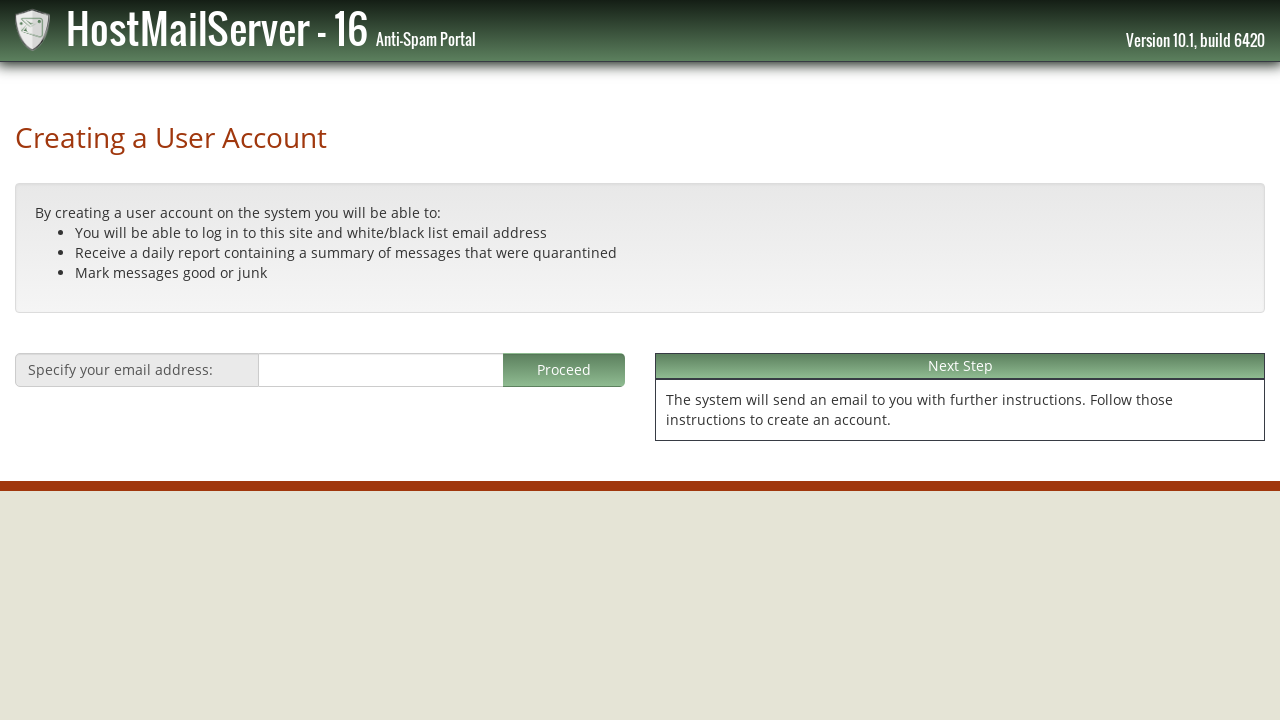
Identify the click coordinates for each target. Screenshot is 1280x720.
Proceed (564, 369)
